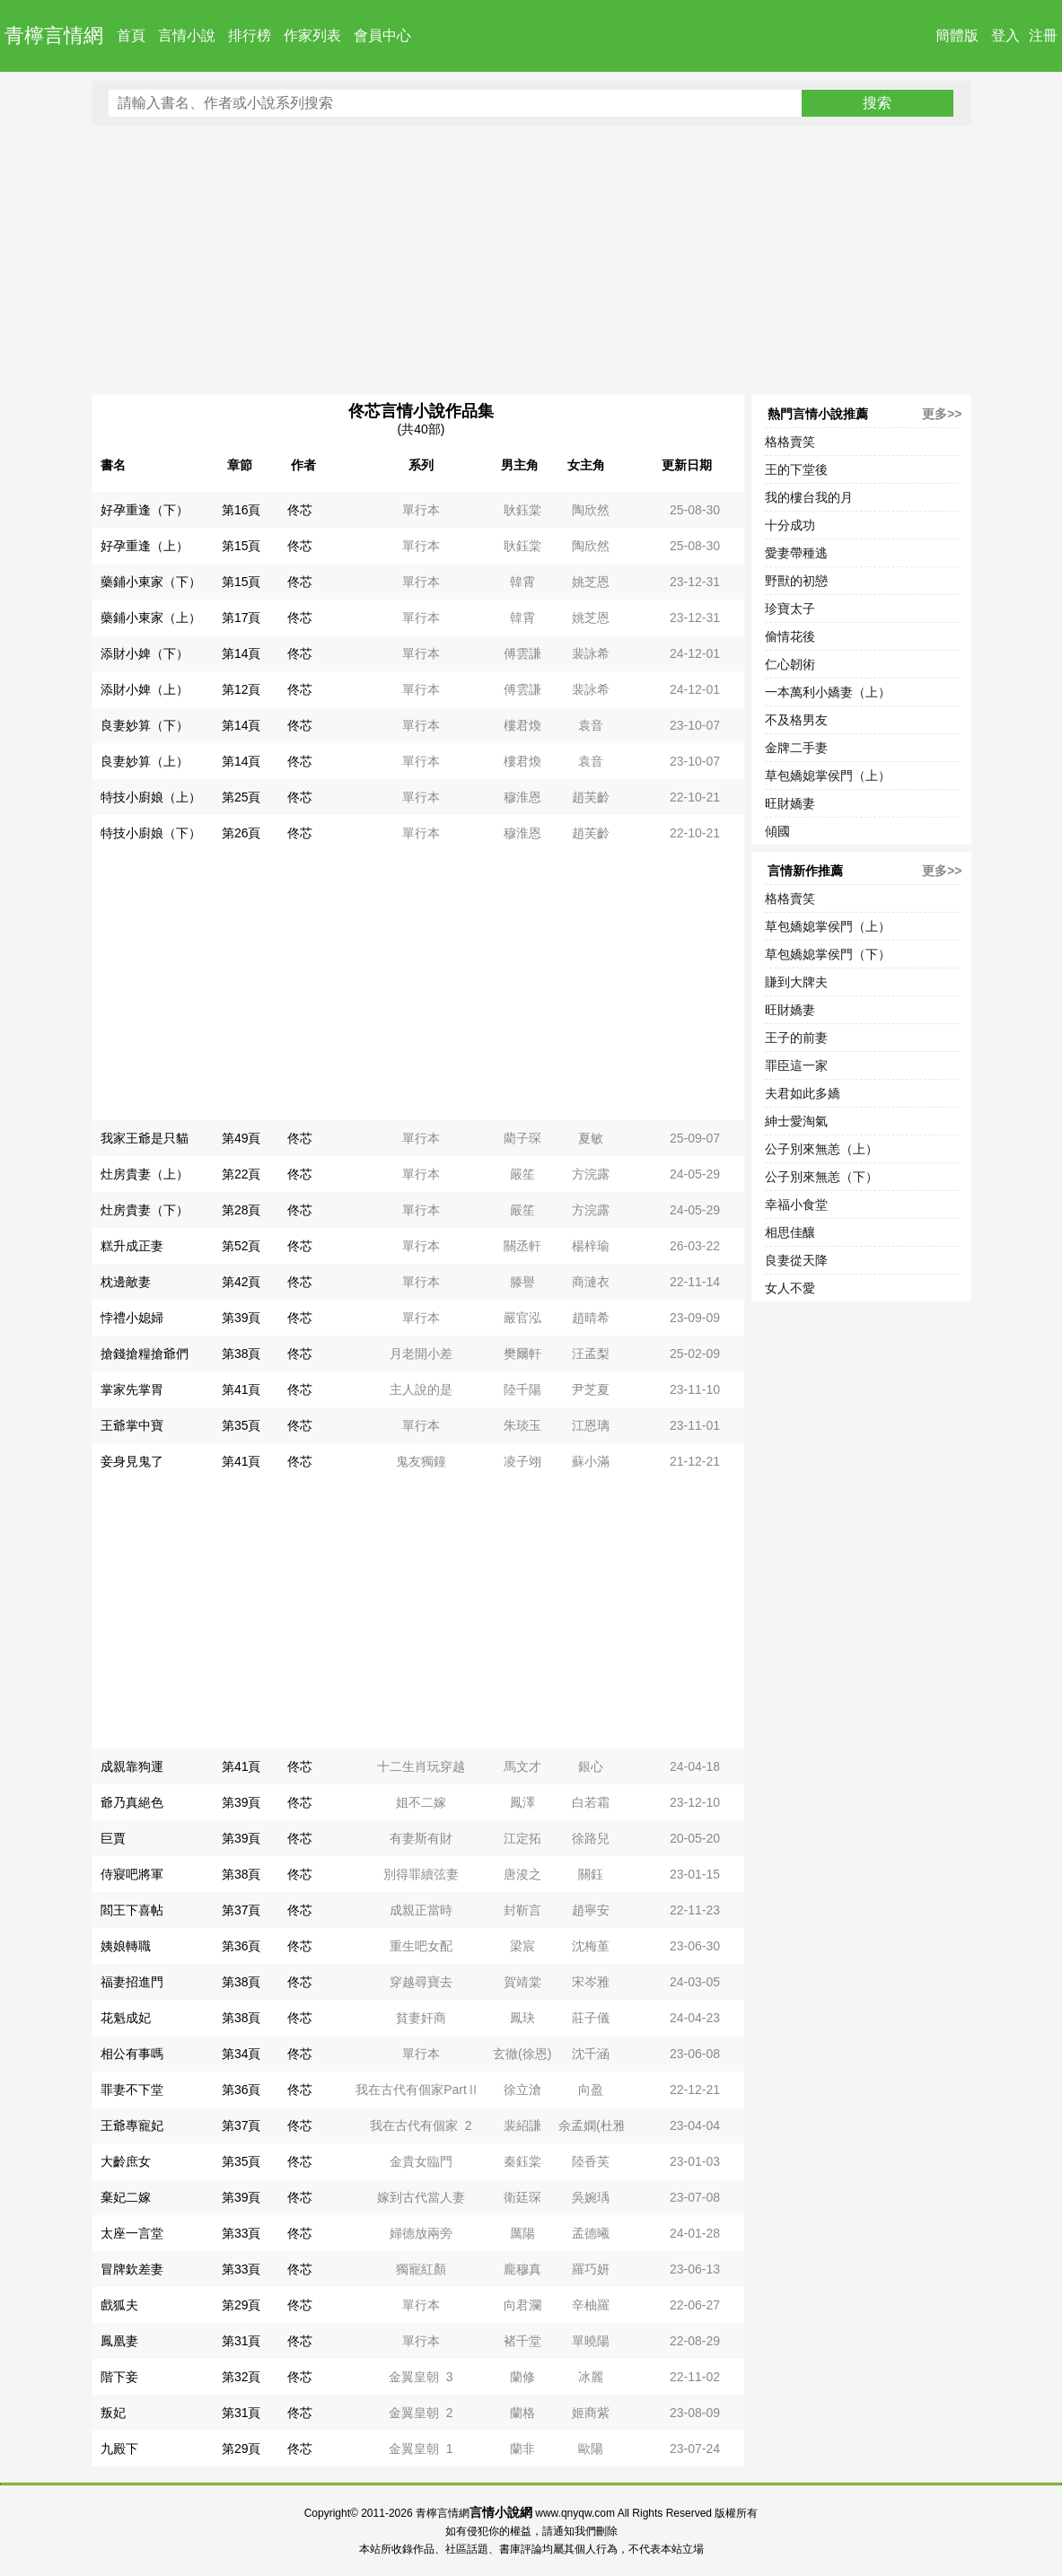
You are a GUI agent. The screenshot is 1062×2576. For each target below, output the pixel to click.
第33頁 (241, 2233)
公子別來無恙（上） (821, 1149)
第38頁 (241, 1353)
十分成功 (790, 525)
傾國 (777, 831)
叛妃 (113, 2412)
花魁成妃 (126, 2018)
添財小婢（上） (145, 689)
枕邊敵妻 (126, 1282)
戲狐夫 (119, 2305)
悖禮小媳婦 (132, 1317)
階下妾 (119, 2377)
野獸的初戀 (796, 581)
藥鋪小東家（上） (151, 617)
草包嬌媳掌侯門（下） (828, 954)
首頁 (131, 35)
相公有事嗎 (132, 2053)
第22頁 (241, 1174)
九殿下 (119, 2448)
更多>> (941, 414)
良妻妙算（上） (145, 761)
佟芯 (299, 510)
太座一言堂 (132, 2233)
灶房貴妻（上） (145, 1174)
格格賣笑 (790, 441)
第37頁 (241, 1910)
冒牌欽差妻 (132, 2269)
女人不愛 (790, 1288)
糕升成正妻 (132, 1246)
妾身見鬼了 (132, 1461)
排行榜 (249, 35)
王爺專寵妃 (132, 2125)
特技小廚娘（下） (151, 833)
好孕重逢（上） (145, 546)
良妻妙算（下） (145, 725)
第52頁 (241, 1246)
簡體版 (957, 35)
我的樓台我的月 (809, 497)
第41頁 (241, 1389)
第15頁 (241, 546)
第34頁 (241, 2053)
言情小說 (186, 35)
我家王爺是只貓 (145, 1138)
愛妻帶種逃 (796, 553)
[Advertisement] (531, 260)
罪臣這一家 (796, 1065)
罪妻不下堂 (132, 2089)
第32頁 (241, 2377)
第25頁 (241, 797)
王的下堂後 (796, 469)
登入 (1005, 35)
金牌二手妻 (796, 747)
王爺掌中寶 (132, 1425)
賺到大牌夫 (796, 982)
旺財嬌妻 (790, 803)
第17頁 (241, 617)
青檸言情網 (53, 35)
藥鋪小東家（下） (151, 581)
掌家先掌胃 (132, 1389)
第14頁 (241, 653)
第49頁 (241, 1138)
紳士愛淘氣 (796, 1121)
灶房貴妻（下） (145, 1210)
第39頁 (241, 1317)
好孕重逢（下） (145, 510)
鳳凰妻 (119, 2341)
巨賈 (113, 1838)
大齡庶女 (126, 2161)
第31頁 (241, 2341)
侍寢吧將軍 (132, 1874)
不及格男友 (796, 720)
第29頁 (241, 2305)
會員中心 (382, 35)
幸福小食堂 (796, 1204)
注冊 (1043, 35)
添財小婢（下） (145, 653)
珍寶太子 (790, 608)
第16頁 (241, 510)
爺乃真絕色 (132, 1802)
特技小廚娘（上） (151, 797)
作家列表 (312, 35)
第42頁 (241, 1282)
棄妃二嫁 (126, 2197)
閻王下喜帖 (132, 1910)
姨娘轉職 (126, 1946)
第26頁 (241, 833)
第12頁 (241, 689)
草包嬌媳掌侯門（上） (828, 775)
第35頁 (241, 1425)
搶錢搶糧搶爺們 (145, 1353)
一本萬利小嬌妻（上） (828, 692)
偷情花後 (790, 636)
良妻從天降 (796, 1260)
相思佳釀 (790, 1232)
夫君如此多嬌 (802, 1093)
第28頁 (241, 1210)
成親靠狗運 (132, 1766)
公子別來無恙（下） (821, 1177)
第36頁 (241, 1946)
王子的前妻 (796, 1037)
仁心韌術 (790, 664)
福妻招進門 (132, 1982)
